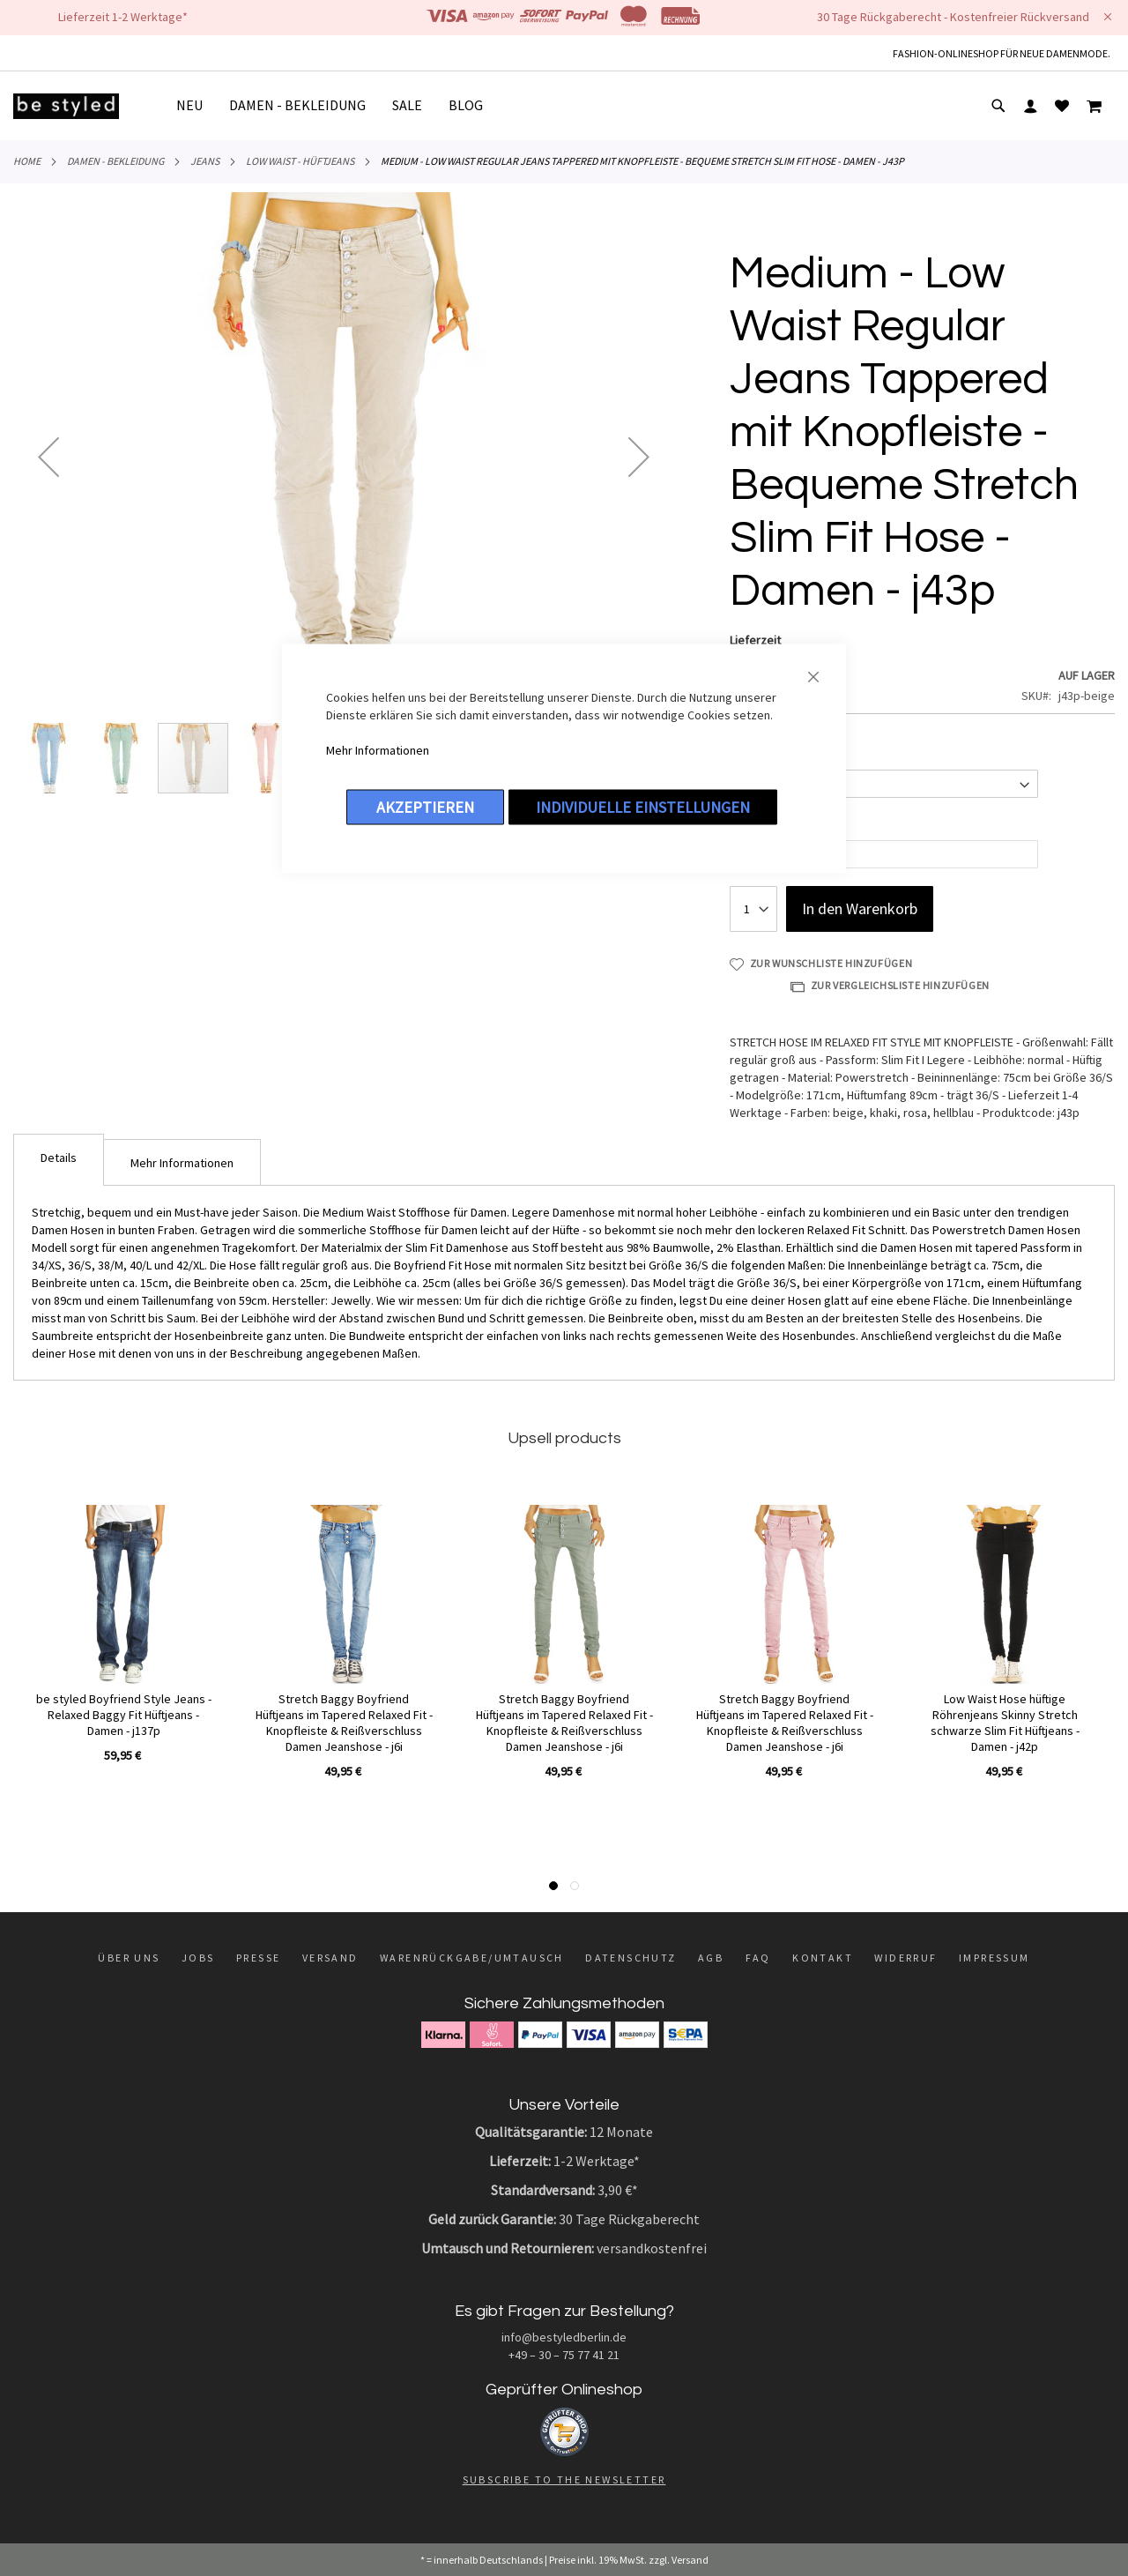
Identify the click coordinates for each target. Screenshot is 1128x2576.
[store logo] (66, 106)
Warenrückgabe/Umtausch (472, 1957)
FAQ (758, 1957)
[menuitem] (196, 105)
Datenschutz (630, 1957)
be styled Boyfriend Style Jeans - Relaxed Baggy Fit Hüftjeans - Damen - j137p (124, 1714)
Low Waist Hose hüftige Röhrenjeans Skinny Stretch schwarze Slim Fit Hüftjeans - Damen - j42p (1005, 1722)
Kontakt (822, 1957)
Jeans (204, 161)
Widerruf (905, 1957)
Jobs (198, 1957)
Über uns (129, 1957)
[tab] (58, 1160)
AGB (711, 1957)
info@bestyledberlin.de (564, 2337)
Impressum (994, 1957)
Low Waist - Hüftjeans (300, 161)
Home (27, 161)
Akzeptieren (425, 807)
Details (59, 1157)
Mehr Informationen (377, 750)
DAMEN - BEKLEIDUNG (115, 161)
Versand (330, 1957)
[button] (48, 456)
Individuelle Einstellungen (643, 807)
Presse (258, 1957)
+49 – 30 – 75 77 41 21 (564, 2355)
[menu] (336, 106)
